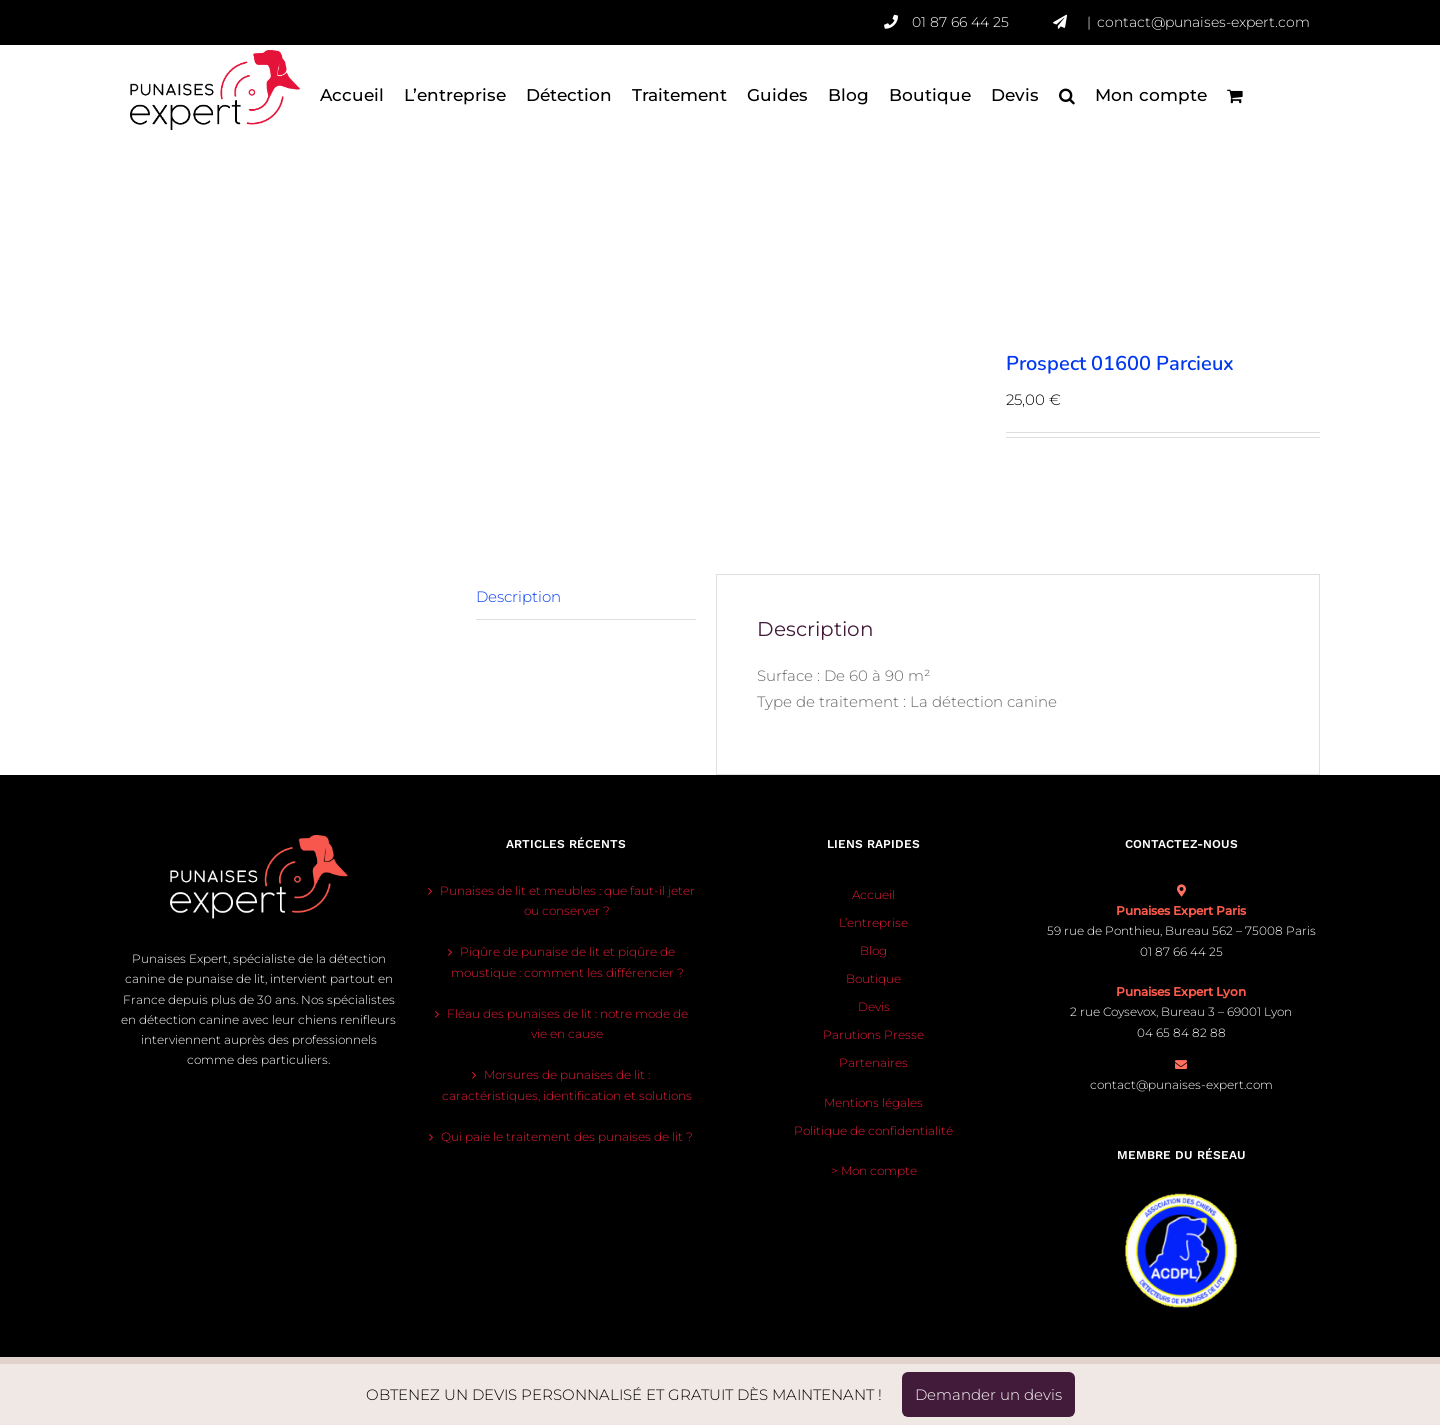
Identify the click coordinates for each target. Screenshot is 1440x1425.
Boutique (873, 978)
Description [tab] (518, 596)
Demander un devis (988, 1394)
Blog (873, 950)
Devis (874, 1006)
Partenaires (873, 1062)
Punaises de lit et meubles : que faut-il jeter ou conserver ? (567, 900)
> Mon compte (874, 1170)
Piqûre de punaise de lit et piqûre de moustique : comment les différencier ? (567, 961)
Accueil (873, 894)
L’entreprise (873, 922)
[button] (1067, 95)
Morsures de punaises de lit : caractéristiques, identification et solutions (567, 1084)
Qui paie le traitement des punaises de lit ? (567, 1136)
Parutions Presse (873, 1034)
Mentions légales (873, 1102)
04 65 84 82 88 (1181, 1032)
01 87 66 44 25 (982, 22)
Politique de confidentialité (873, 1130)
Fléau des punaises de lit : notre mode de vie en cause (567, 1023)
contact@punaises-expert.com (1203, 22)
